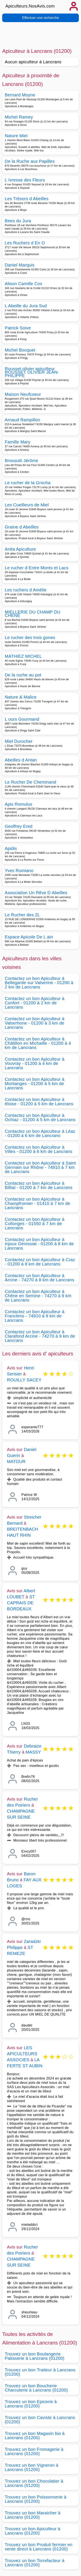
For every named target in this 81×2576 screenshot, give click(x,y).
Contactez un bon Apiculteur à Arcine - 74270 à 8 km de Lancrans (39, 1277)
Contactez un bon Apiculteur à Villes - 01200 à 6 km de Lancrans (38, 1149)
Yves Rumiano (19, 870)
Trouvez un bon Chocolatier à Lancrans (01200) (34, 2483)
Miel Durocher (19, 741)
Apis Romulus (18, 804)
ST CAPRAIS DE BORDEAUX (21, 1602)
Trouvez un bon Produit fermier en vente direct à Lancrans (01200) (38, 2546)
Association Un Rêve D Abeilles (36, 892)
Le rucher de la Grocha (28, 482)
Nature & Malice (21, 697)
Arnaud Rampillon (22, 420)
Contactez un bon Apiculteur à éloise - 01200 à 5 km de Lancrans (39, 1101)
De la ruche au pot (23, 675)
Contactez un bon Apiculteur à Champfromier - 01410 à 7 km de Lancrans (37, 1203)
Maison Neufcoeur (23, 394)
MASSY (33, 1752)
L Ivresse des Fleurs (25, 180)
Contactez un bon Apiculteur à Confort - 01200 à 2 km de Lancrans (34, 1002)
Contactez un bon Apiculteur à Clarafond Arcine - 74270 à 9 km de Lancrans (40, 1336)
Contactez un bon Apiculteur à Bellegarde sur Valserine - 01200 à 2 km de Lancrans (39, 982)
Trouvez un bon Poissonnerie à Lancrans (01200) (35, 2499)
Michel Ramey (19, 117)
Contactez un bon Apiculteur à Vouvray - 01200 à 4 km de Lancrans (34, 1063)
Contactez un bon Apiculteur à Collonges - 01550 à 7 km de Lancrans (34, 1223)
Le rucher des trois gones (30, 637)
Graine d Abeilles (22, 527)
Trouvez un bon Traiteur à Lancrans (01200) (40, 2372)
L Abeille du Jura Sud (26, 306)
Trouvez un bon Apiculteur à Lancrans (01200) (32, 2530)
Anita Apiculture (20, 549)
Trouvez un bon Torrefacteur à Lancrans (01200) (34, 2562)
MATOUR (16, 1461)
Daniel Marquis (20, 265)
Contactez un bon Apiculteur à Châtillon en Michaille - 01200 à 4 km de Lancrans (38, 1043)
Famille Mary (17, 442)
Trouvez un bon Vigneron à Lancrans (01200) (31, 2467)
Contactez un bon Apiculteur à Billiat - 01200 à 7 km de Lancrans (38, 1185)
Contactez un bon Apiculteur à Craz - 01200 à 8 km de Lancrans (40, 1261)
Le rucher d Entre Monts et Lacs (36, 567)
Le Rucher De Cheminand (30, 782)
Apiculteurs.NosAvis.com (30, 6)
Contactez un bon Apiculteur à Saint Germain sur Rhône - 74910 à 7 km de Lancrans (40, 1167)
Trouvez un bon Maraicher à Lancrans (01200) (32, 2515)
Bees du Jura (18, 220)
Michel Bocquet (20, 350)
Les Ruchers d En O (25, 243)
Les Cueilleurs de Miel (27, 505)
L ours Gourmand (22, 719)
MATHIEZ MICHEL (23, 656)
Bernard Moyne (20, 95)
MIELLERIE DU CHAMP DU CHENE (32, 613)
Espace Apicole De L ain (29, 937)
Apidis (11, 848)
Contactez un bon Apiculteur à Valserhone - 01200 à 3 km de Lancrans (34, 1023)
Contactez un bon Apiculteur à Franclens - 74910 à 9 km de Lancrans (34, 1316)
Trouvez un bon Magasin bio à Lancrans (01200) (35, 2435)
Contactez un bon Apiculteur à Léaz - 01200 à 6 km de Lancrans (40, 1133)
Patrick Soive (18, 328)
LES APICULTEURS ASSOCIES (22, 2053)
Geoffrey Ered (18, 826)
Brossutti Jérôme (21, 460)
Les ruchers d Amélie (25, 590)
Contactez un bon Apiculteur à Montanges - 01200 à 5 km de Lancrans (34, 1083)
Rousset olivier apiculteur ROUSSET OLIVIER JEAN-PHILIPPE (32, 372)
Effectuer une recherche (40, 18)
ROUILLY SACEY (24, 1380)
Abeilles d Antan (21, 760)
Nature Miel (16, 135)
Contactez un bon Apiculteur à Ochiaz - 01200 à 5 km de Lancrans (40, 1117)
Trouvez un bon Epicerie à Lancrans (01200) (31, 2403)
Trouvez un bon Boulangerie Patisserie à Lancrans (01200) (34, 2356)
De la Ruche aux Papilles (30, 161)
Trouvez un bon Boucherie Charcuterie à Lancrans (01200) (36, 2387)
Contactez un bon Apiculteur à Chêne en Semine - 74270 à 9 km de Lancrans (38, 1295)
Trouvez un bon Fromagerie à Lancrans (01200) (34, 2451)
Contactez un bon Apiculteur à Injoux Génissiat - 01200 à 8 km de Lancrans (39, 1243)
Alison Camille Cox (23, 283)
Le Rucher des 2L (22, 915)
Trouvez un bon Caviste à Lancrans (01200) (40, 2419)
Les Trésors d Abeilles (27, 198)
